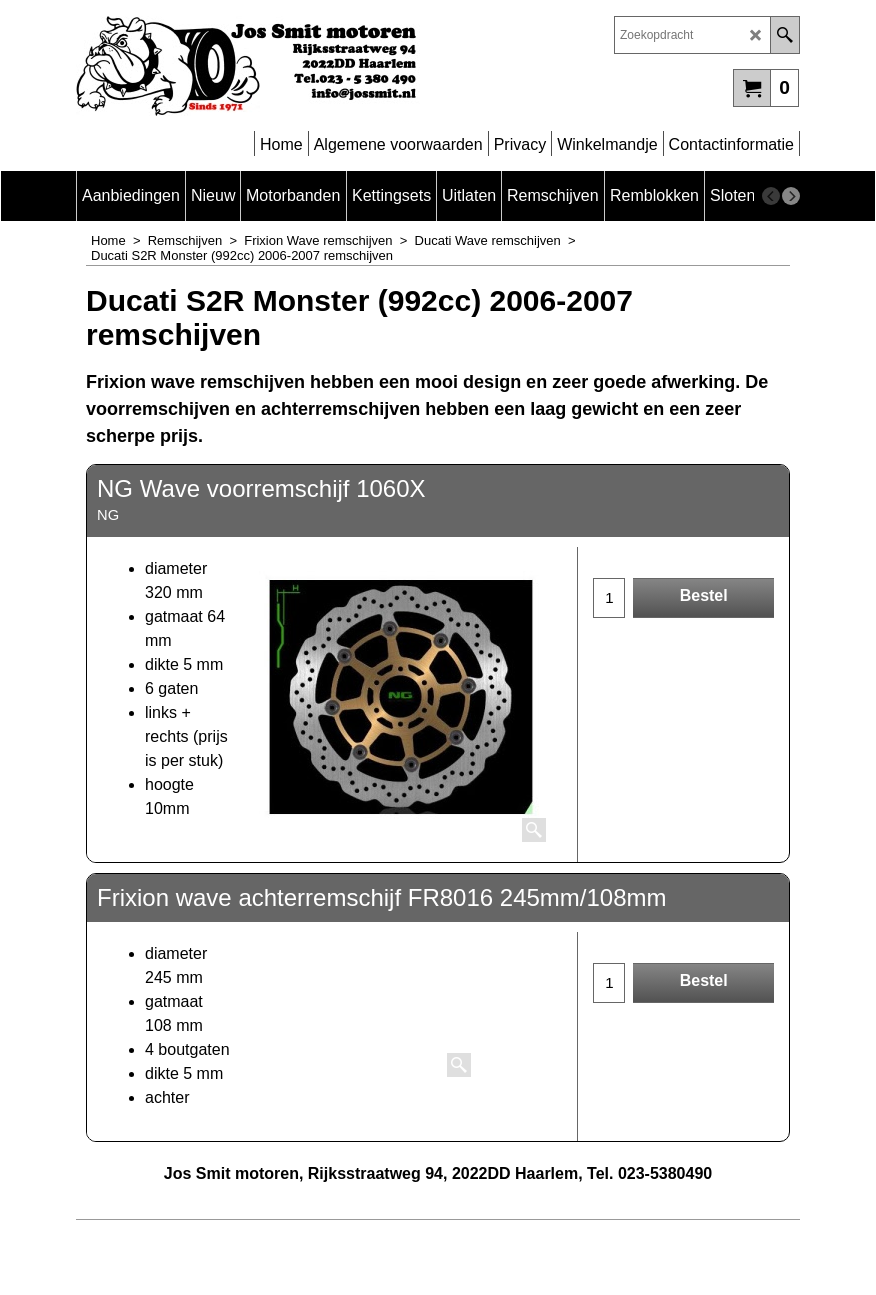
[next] (791, 196)
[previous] (771, 196)
